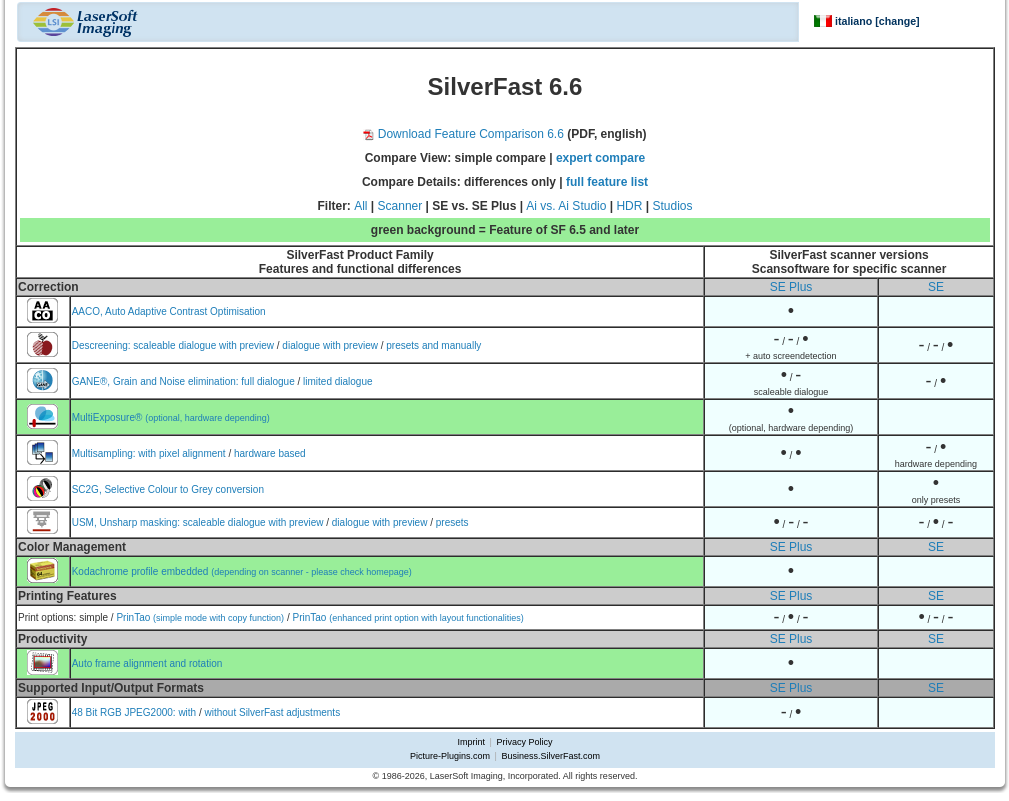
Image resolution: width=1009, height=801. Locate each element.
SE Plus (791, 287)
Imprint (472, 742)
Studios (672, 206)
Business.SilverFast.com (550, 756)
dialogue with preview (330, 345)
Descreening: (103, 345)
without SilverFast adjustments (273, 712)
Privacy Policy (524, 742)
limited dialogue (338, 381)
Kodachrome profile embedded (242, 571)
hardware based (270, 453)
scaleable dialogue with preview (203, 345)
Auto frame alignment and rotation (147, 663)
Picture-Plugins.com (450, 756)
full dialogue (267, 381)
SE (936, 287)
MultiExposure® (171, 417)
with (187, 712)
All (360, 206)
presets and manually (433, 345)
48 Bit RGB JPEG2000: (125, 712)
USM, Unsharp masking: (127, 522)
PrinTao (200, 617)
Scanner (400, 206)
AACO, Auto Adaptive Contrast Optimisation (169, 311)
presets (452, 522)
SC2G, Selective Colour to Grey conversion (168, 489)
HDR (629, 206)
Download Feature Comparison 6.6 (463, 134)
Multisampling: (105, 453)
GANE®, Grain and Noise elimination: (157, 381)
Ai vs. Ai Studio (566, 206)
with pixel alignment (181, 453)
